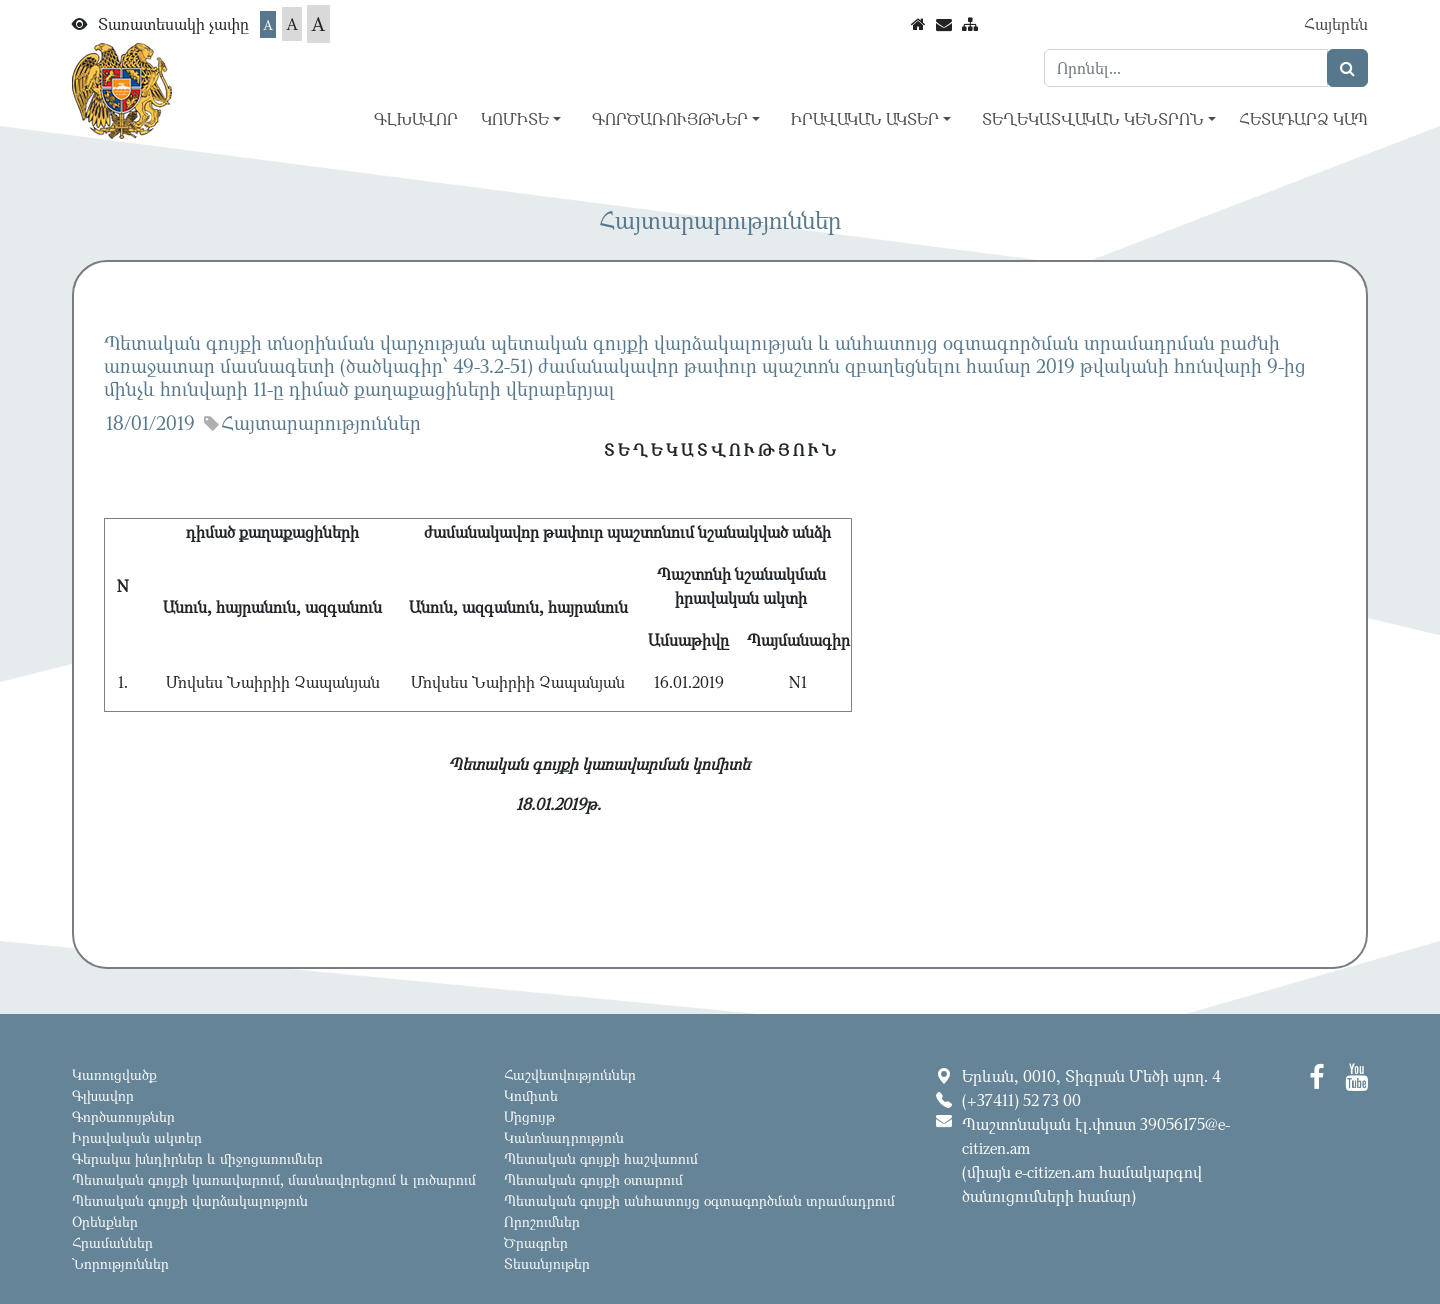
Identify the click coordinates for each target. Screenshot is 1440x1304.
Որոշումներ (542, 1221)
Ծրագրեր (536, 1242)
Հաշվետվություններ (570, 1074)
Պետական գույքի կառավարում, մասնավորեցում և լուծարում (274, 1179)
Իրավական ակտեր (137, 1137)
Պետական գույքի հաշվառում (601, 1158)
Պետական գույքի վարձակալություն (190, 1200)
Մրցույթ (529, 1116)
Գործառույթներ (123, 1116)
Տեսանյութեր (547, 1263)
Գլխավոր (416, 119)
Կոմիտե (531, 1095)
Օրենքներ (105, 1221)
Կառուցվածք (114, 1074)
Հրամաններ (112, 1242)
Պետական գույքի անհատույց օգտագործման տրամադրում (699, 1200)
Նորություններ (120, 1263)
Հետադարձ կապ (1303, 119)
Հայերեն (1336, 24)
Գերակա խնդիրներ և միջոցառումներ (197, 1158)
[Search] (1186, 68)
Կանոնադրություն (564, 1137)
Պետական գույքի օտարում (593, 1179)
